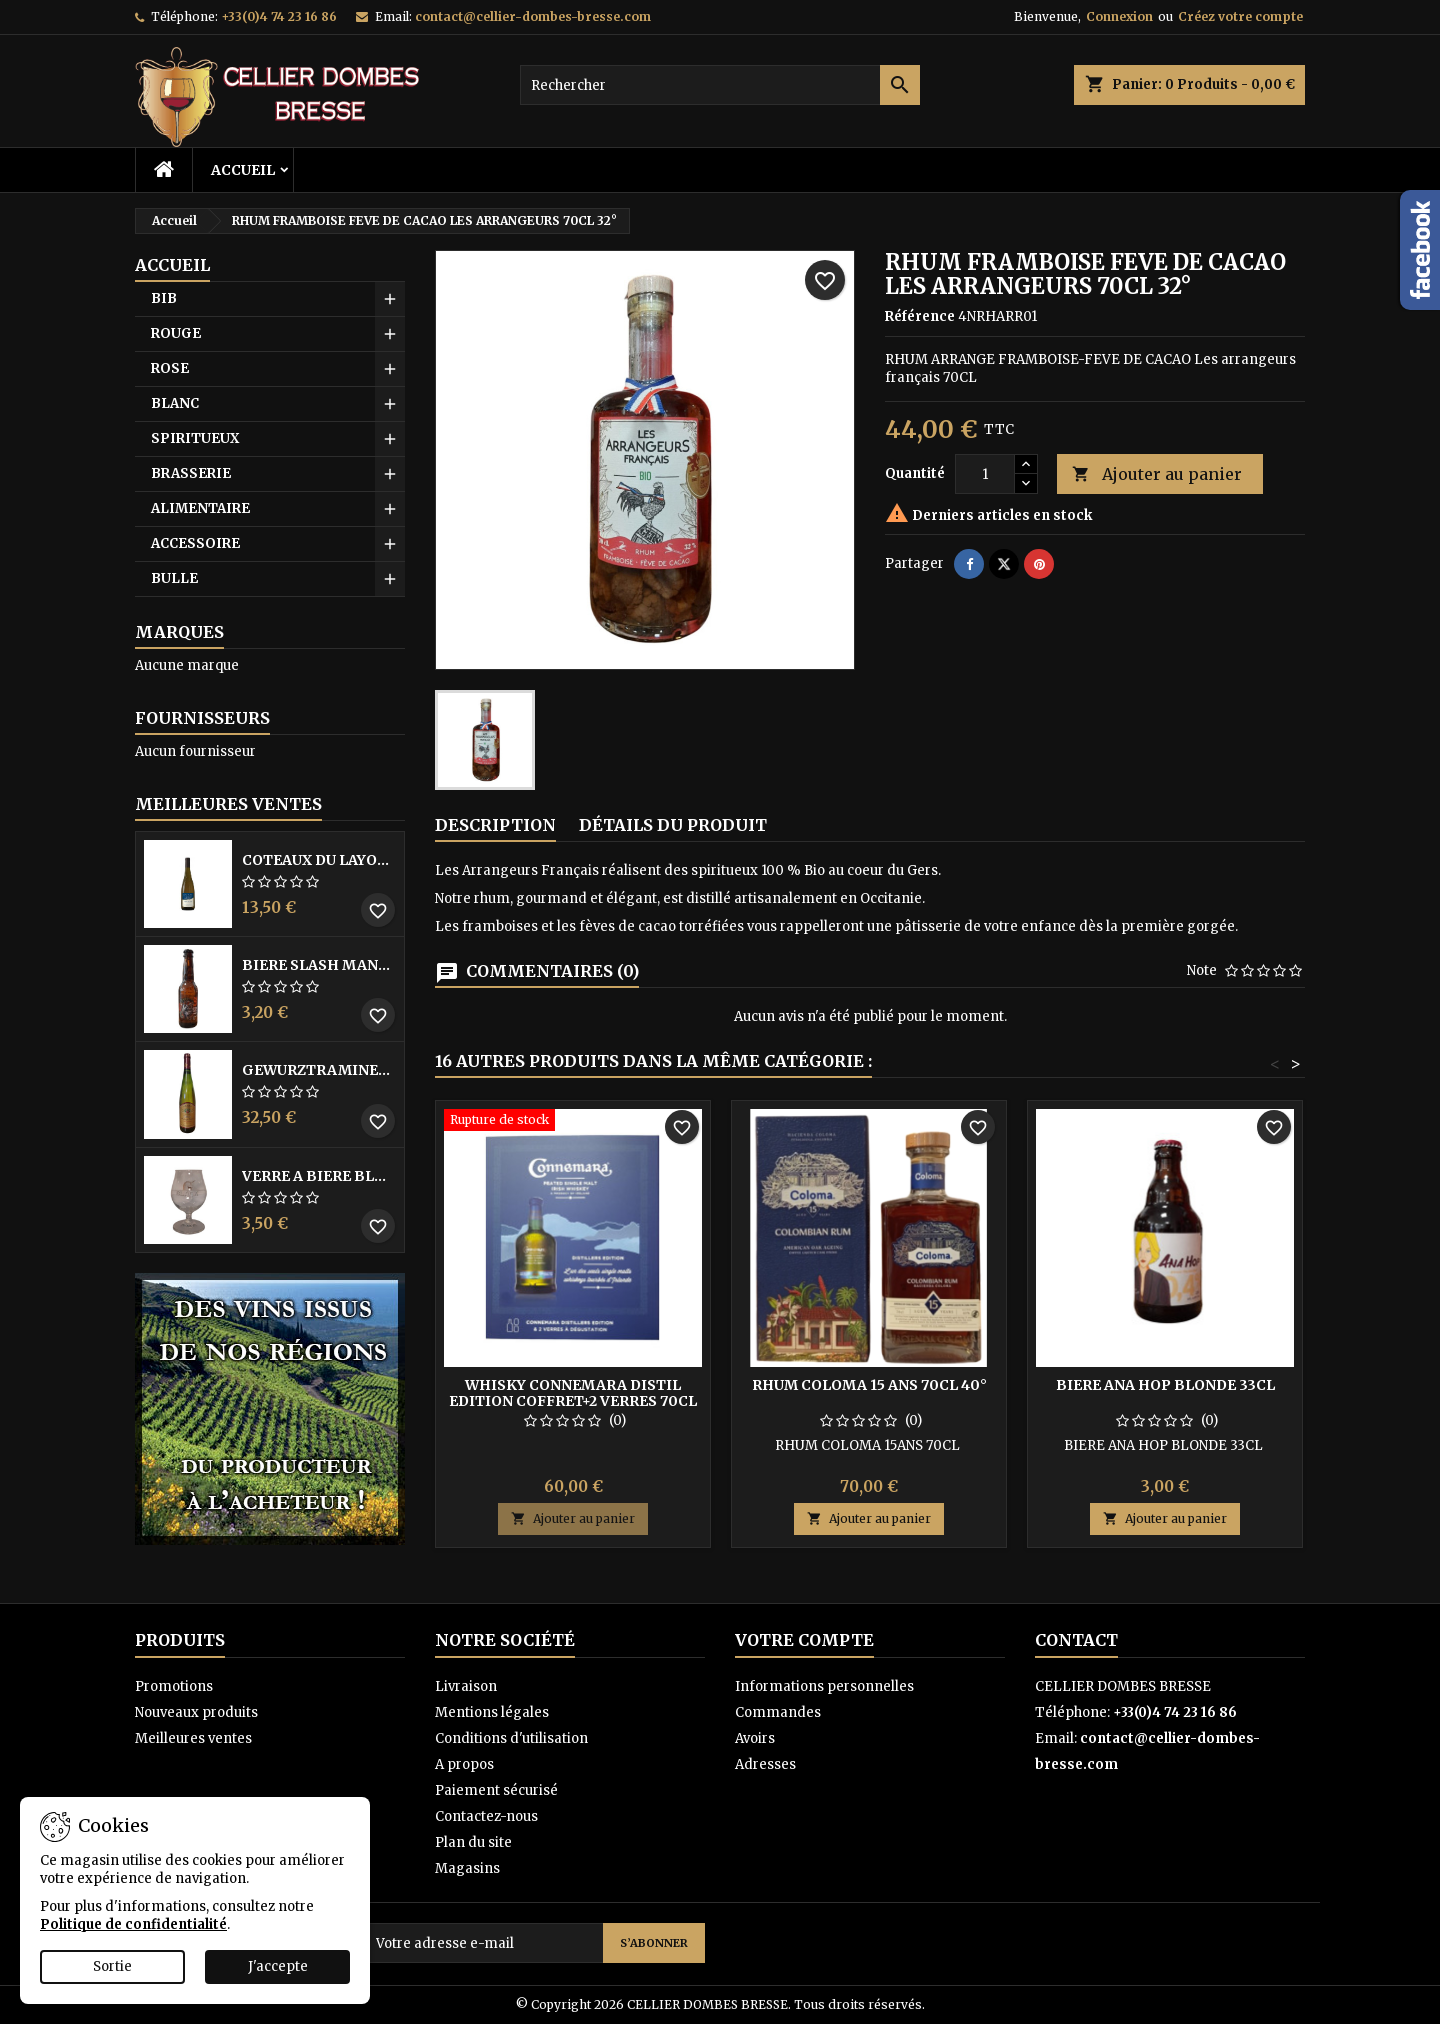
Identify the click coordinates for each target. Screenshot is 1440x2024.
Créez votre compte (1240, 16)
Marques (179, 632)
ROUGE (176, 333)
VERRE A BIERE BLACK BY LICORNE (319, 1176)
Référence (920, 316)
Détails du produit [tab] (673, 825)
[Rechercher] (720, 85)
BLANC (175, 403)
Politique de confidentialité (133, 1924)
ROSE (170, 368)
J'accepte (278, 1966)
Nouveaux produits (196, 1712)
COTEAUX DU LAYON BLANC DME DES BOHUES (319, 860)
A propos (464, 1764)
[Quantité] (985, 474)
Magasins (467, 1868)
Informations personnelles (824, 1686)
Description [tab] (495, 825)
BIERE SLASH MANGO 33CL (319, 965)
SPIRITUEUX (195, 438)
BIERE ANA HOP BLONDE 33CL (1165, 1385)
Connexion (1119, 16)
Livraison (466, 1686)
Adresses (765, 1764)
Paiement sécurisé (496, 1790)
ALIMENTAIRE (200, 508)
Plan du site (473, 1842)
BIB (164, 298)
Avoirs (755, 1738)
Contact (1076, 1640)
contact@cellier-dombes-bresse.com (533, 16)
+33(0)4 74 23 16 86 (279, 16)
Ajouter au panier (1157, 474)
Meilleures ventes (193, 1738)
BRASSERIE (191, 473)
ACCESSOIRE (195, 543)
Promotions (174, 1686)
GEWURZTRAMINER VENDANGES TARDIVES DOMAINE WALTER (319, 1070)
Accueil (243, 170)
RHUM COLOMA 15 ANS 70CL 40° (869, 1385)
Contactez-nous (486, 1816)
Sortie (112, 1966)
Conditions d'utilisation (511, 1738)
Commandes (778, 1712)
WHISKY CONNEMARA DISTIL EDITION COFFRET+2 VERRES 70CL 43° (573, 1401)
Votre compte (804, 1640)
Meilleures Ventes (228, 804)
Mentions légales (492, 1712)
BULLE (174, 578)
